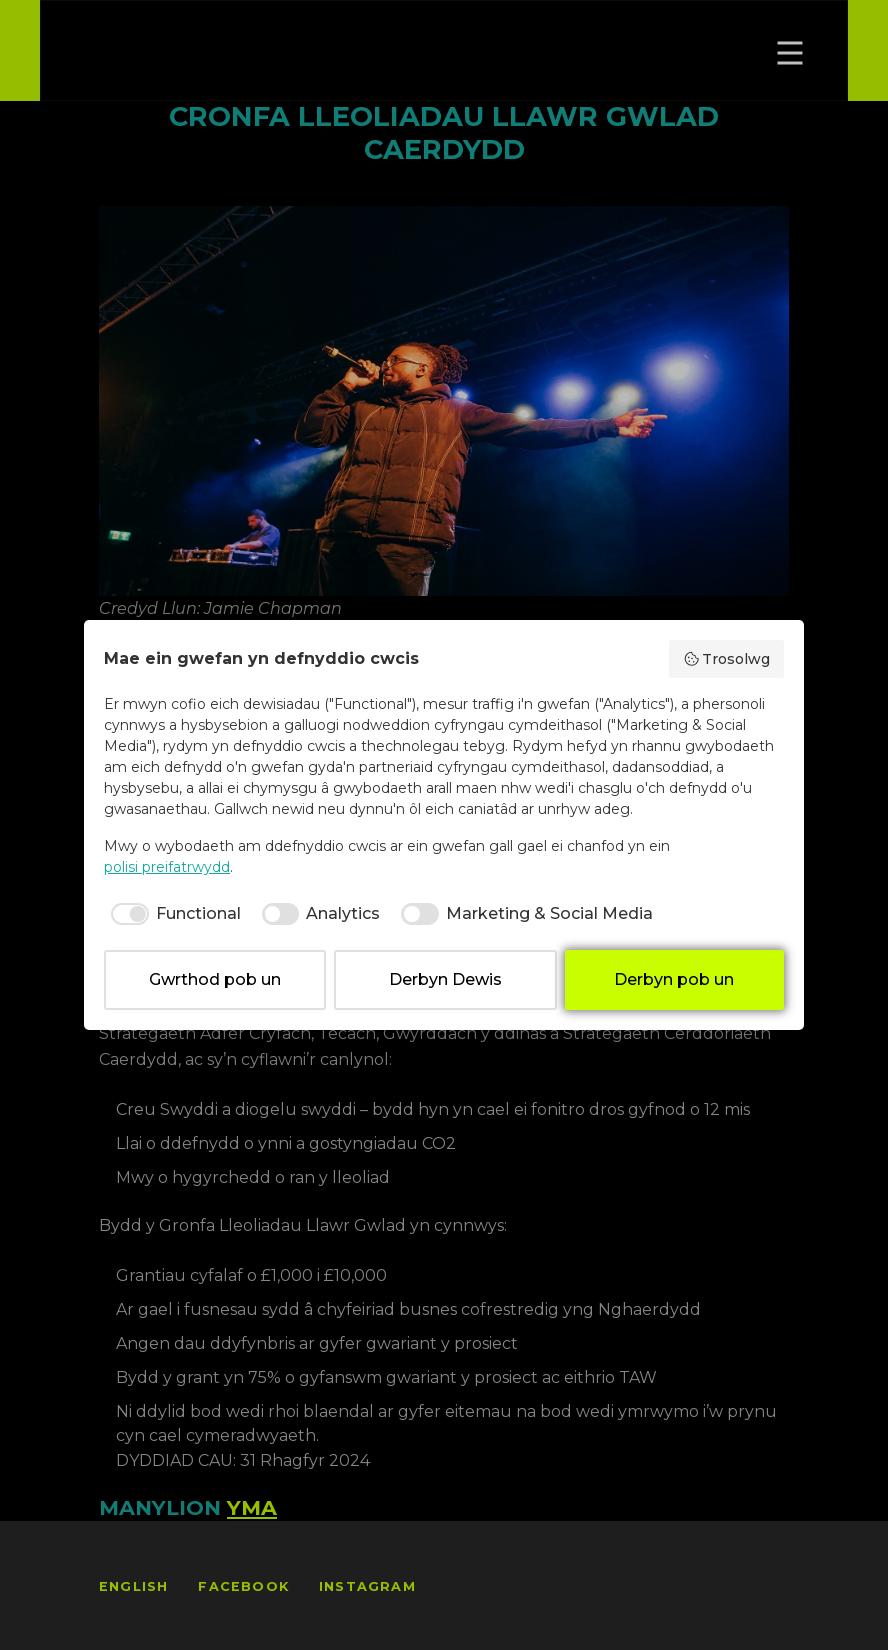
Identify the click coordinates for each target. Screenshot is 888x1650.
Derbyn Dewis (445, 979)
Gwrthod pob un (215, 979)
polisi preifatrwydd (167, 867)
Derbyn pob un (674, 979)
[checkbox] (172, 914)
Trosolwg (727, 659)
